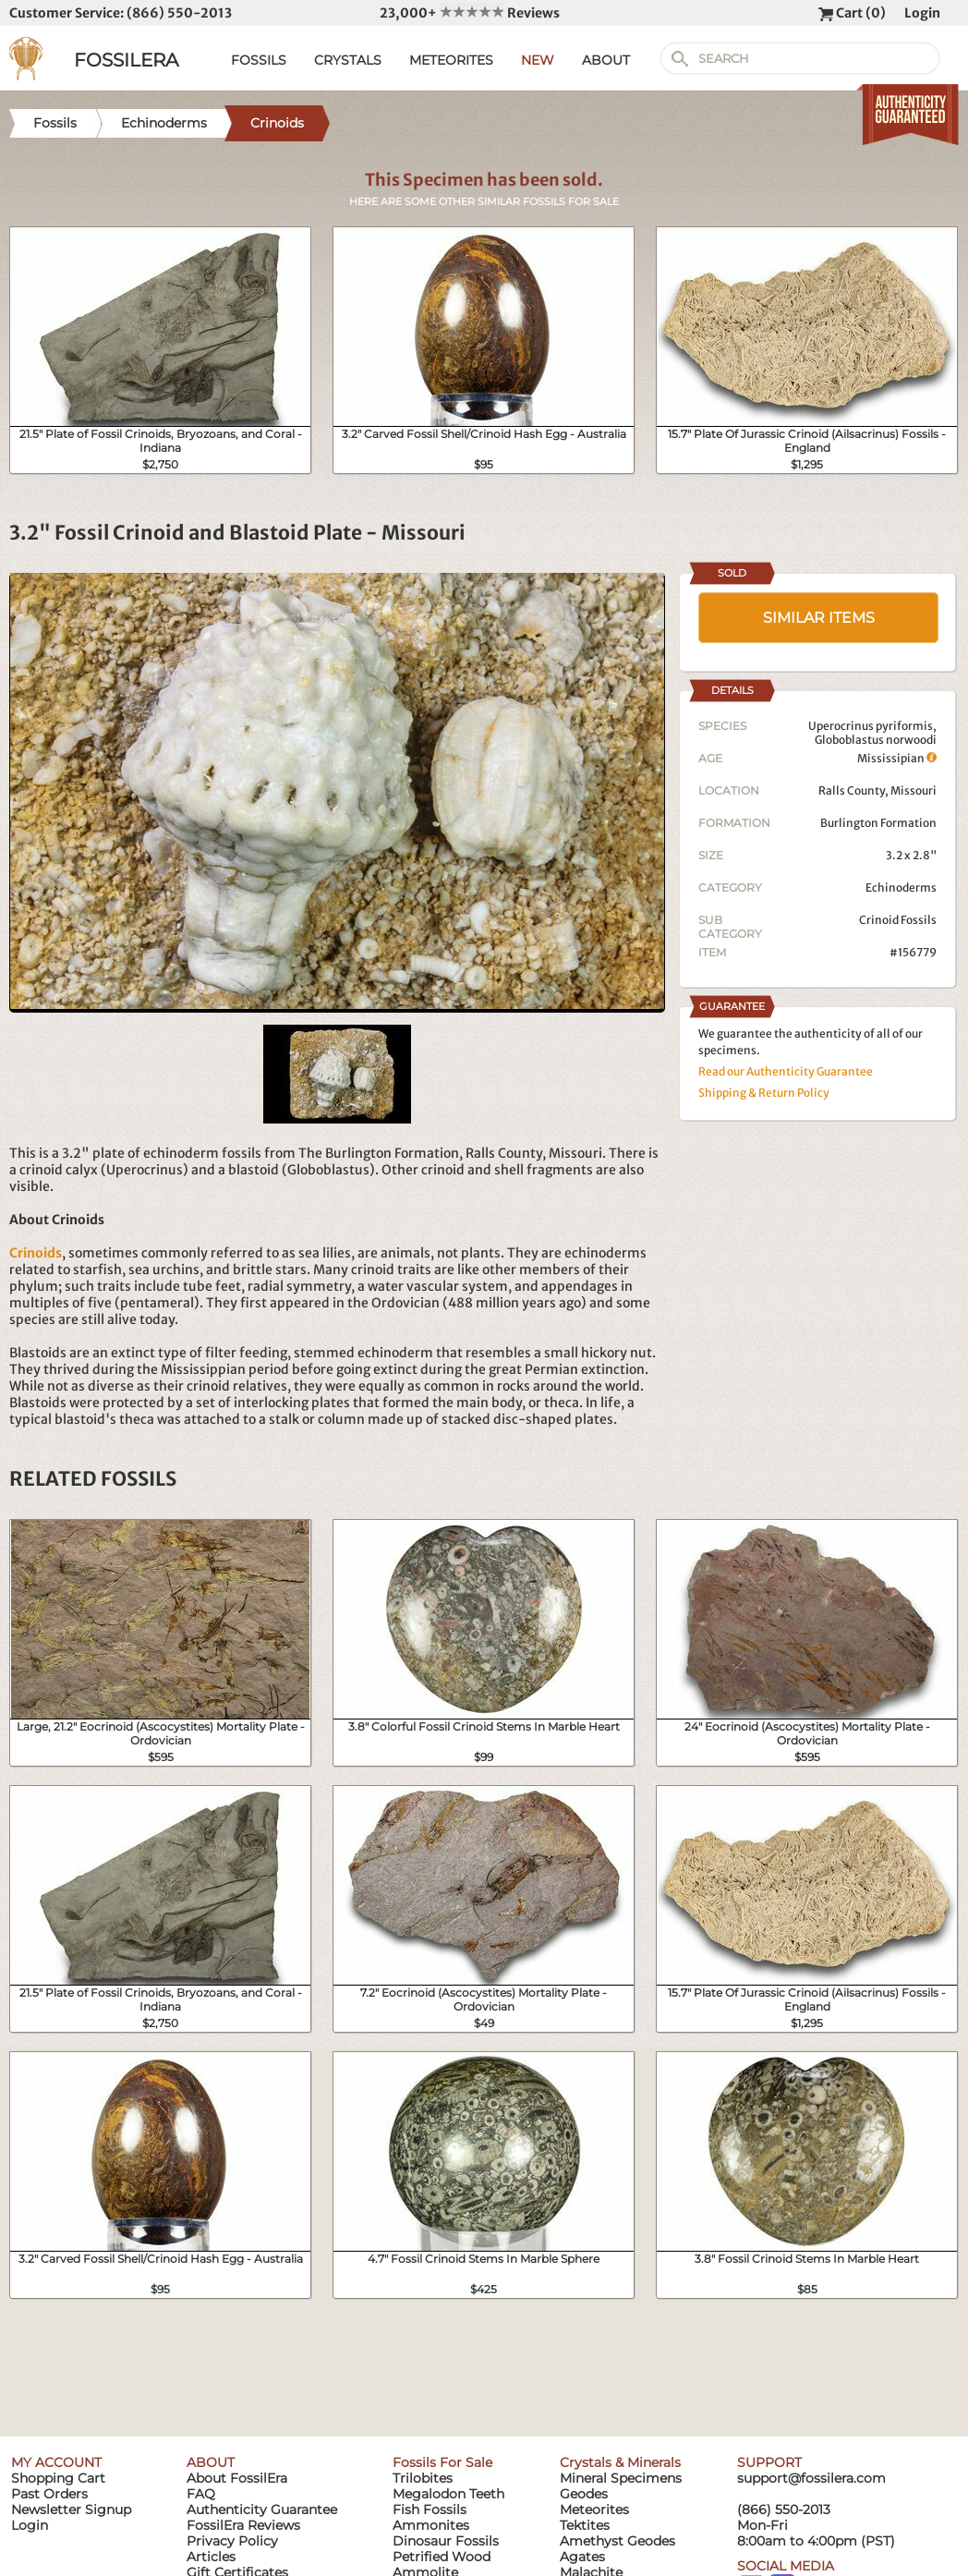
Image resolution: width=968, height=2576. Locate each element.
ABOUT (606, 60)
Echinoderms (901, 887)
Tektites (585, 2525)
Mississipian (897, 758)
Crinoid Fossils (898, 920)
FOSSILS (258, 60)
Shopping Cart (58, 2478)
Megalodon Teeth (448, 2493)
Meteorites (594, 2509)
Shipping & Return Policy (763, 1093)
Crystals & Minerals (620, 2462)
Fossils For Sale (442, 2462)
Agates (582, 2556)
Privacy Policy (232, 2541)
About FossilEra (237, 2478)
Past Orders (49, 2493)
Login (922, 13)
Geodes (584, 2493)
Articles (211, 2556)
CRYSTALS (347, 60)
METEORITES (451, 60)
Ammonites (431, 2525)
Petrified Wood (441, 2556)
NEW (537, 60)
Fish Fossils (429, 2509)
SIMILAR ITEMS (819, 617)
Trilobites (423, 2478)
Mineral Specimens (621, 2478)
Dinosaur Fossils (446, 2541)
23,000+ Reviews (470, 13)
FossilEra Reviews (243, 2525)
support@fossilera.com (811, 2478)
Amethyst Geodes (617, 2541)
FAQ (201, 2493)
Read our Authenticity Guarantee (785, 1071)
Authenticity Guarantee (262, 2509)
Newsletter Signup (71, 2509)
